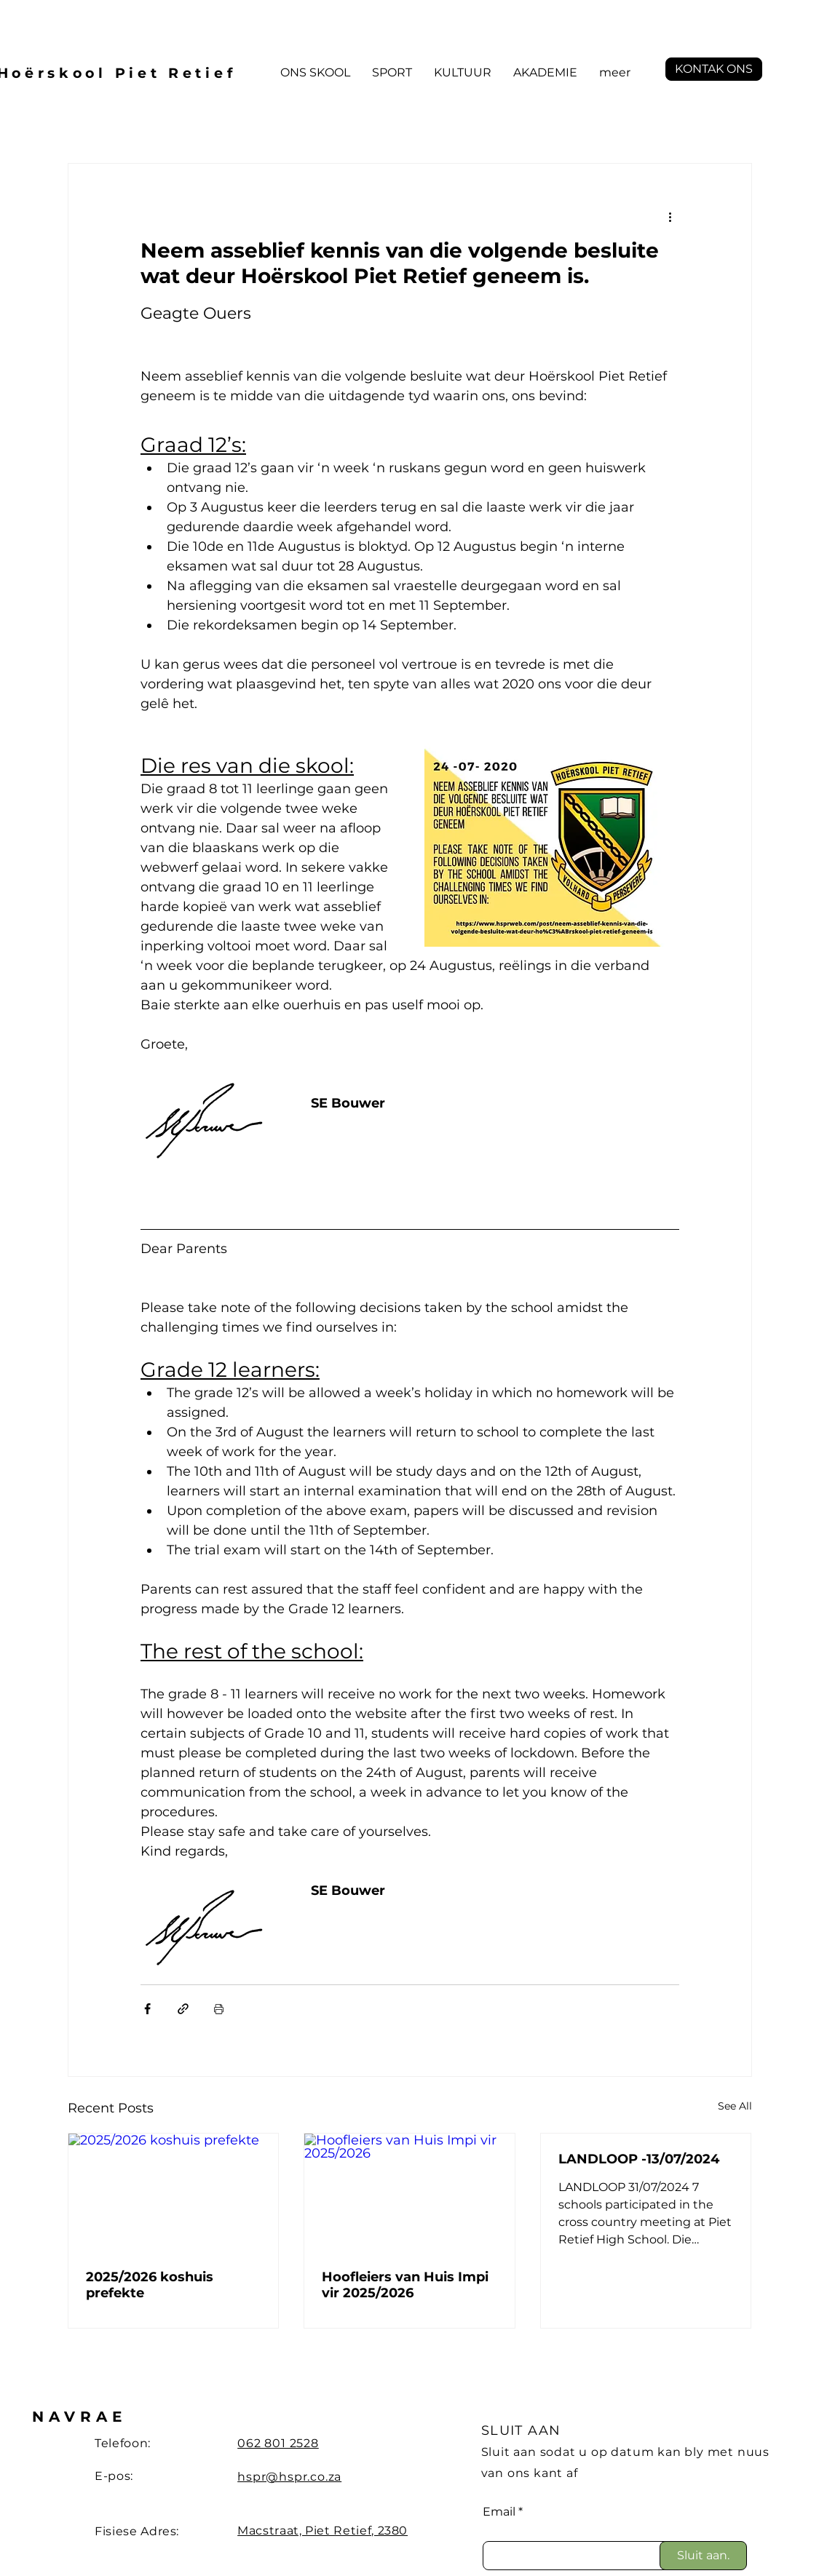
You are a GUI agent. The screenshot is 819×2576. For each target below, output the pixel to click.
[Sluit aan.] (703, 2555)
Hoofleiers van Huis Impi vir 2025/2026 (405, 2285)
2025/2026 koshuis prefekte (149, 2285)
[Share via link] (183, 2009)
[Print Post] (219, 2009)
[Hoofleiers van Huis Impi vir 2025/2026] (409, 2192)
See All (735, 2105)
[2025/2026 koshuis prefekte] (173, 2192)
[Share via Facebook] (147, 2009)
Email (499, 2512)
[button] (315, 73)
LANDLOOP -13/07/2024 (638, 2159)
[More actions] (670, 216)
